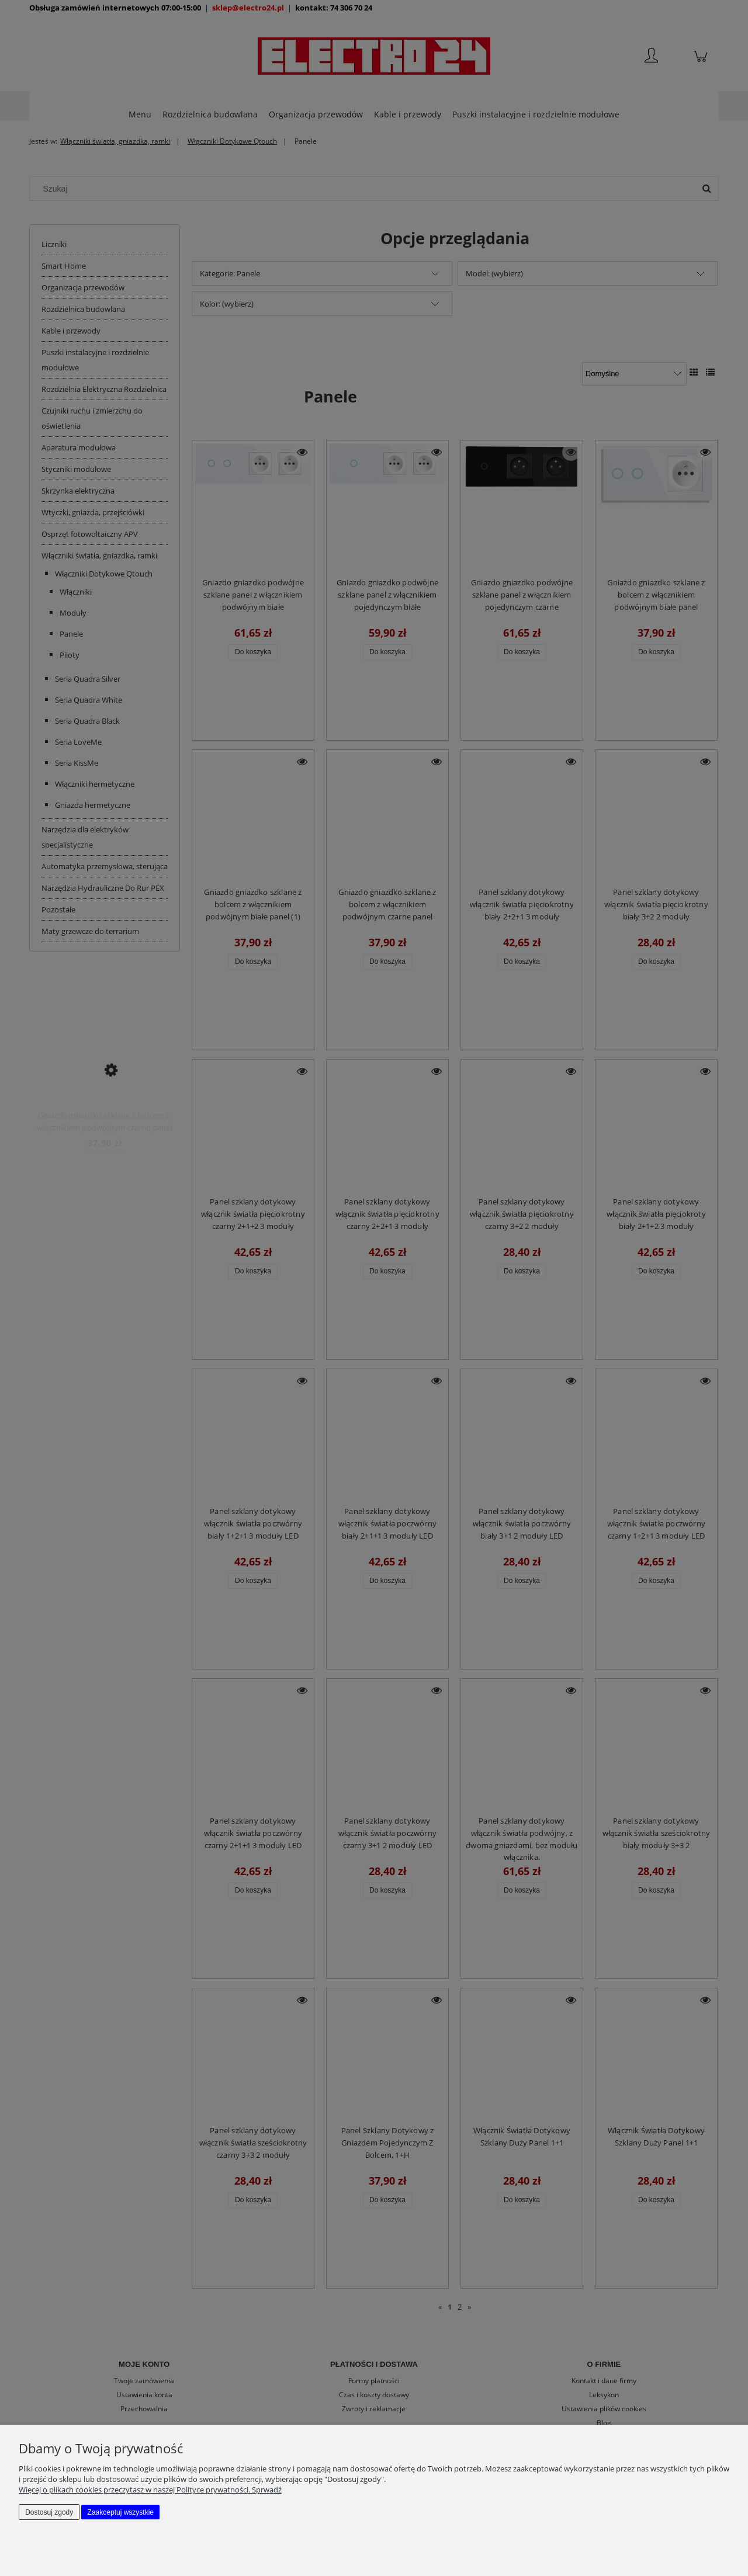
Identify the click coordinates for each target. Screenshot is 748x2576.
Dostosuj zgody (49, 2512)
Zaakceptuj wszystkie (121, 2512)
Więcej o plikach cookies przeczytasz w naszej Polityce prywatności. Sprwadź (150, 2489)
